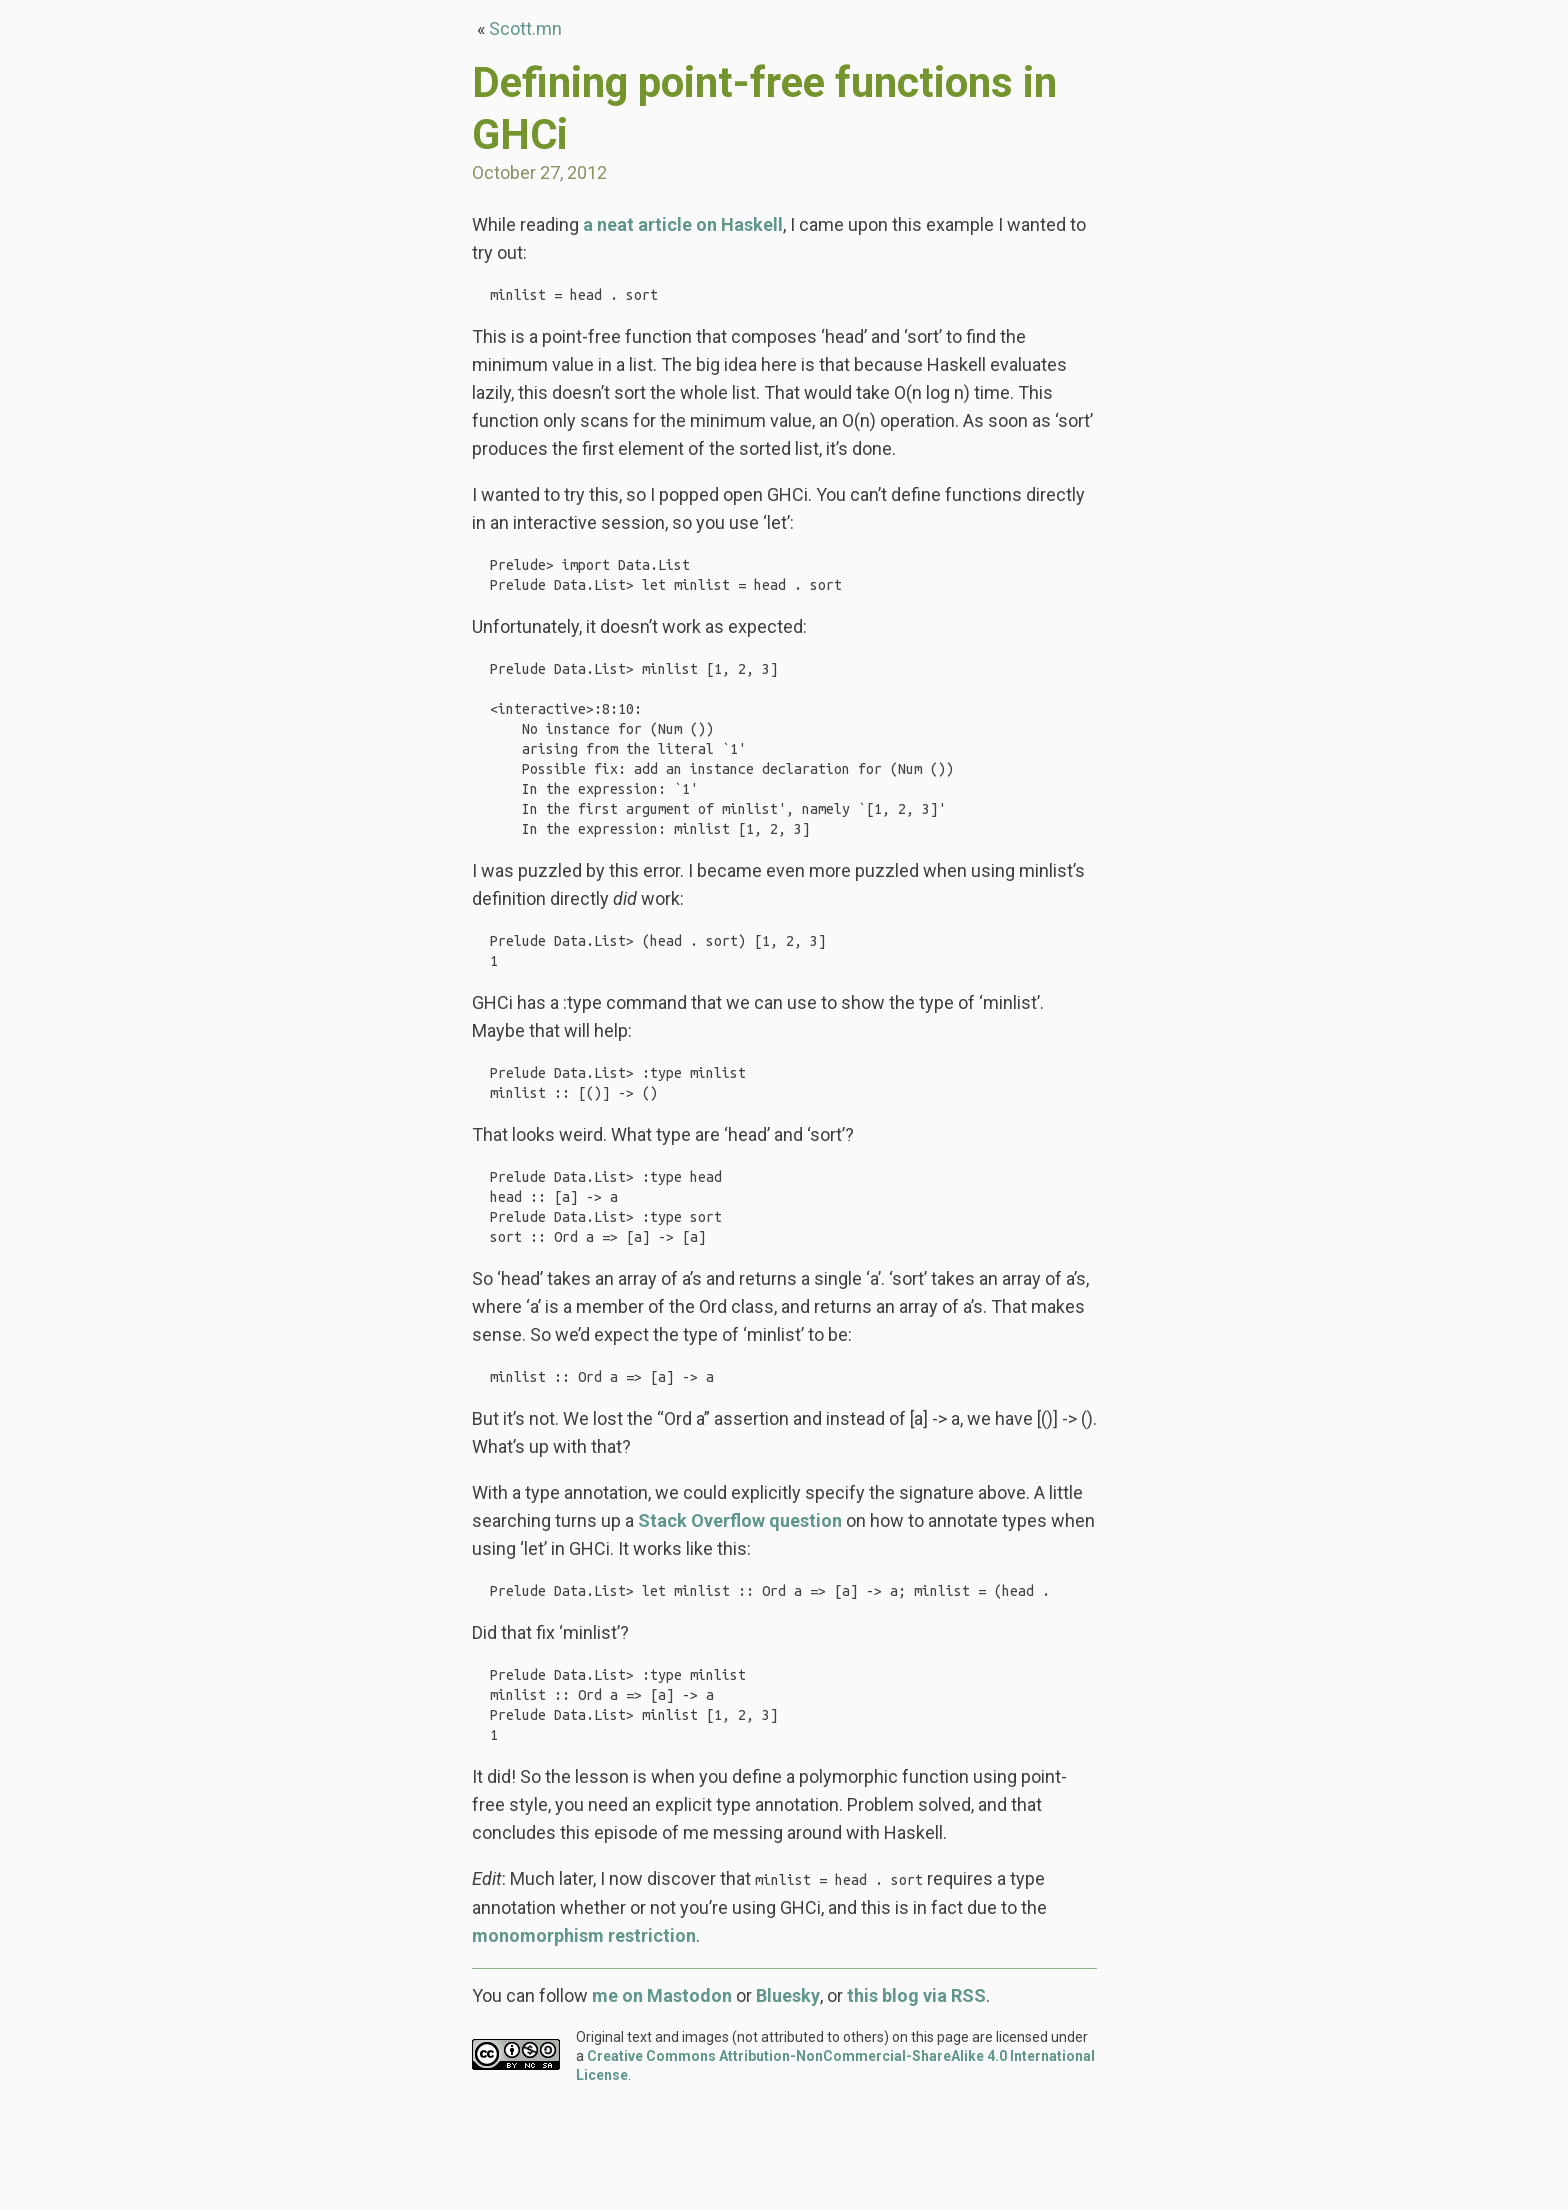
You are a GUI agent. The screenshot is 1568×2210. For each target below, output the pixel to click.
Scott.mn (525, 28)
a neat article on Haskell (683, 224)
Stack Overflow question (740, 1604)
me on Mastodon (662, 2099)
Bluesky (788, 2099)
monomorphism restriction (584, 2039)
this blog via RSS (916, 2099)
